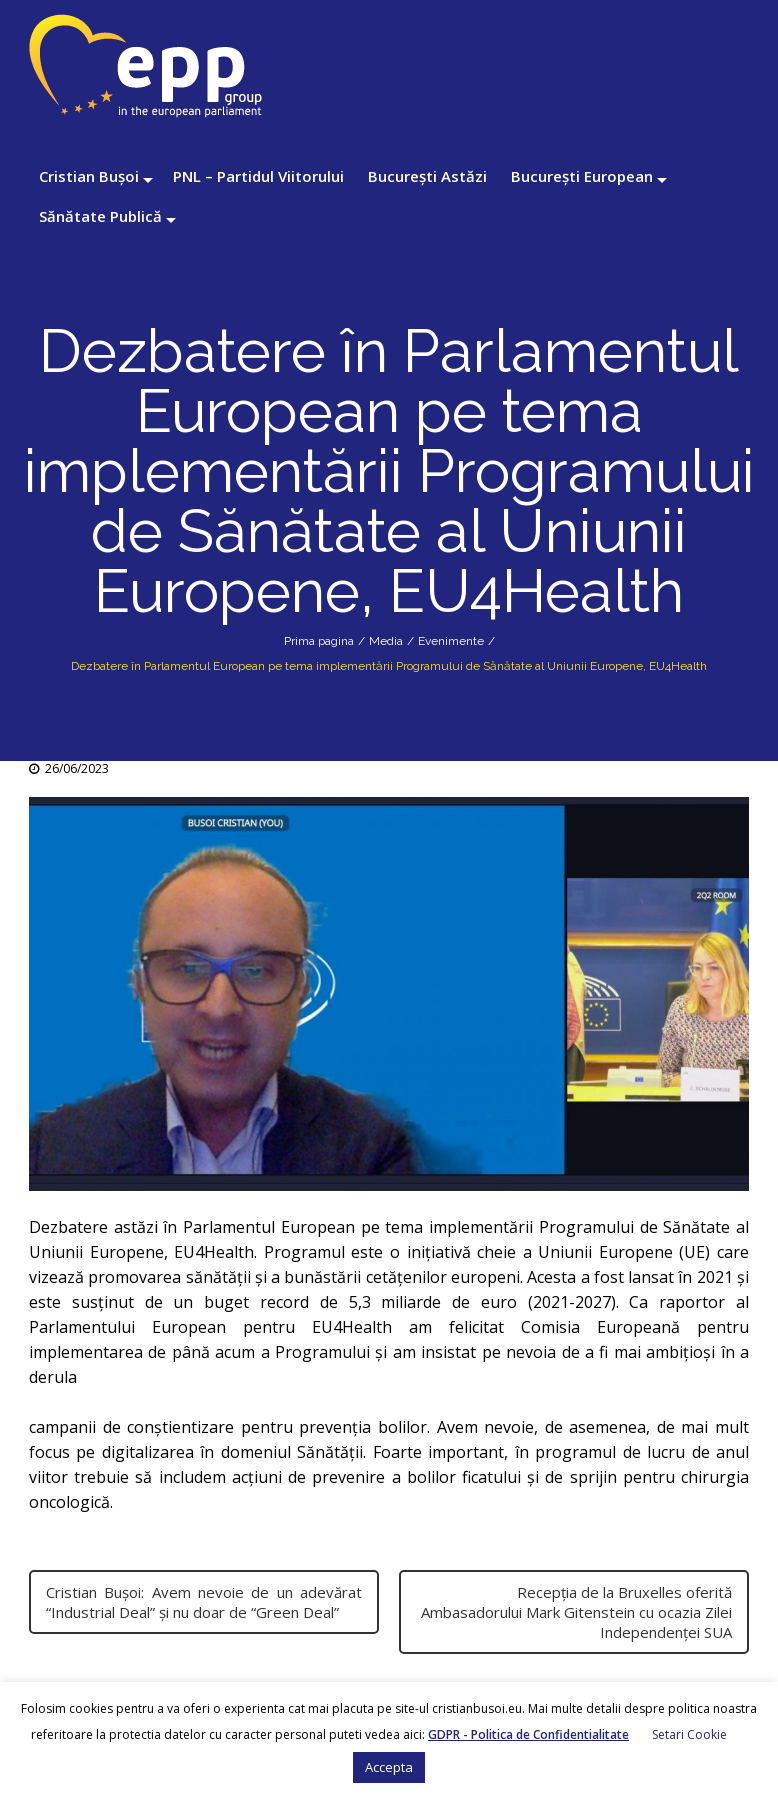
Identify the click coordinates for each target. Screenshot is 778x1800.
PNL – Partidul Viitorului (258, 176)
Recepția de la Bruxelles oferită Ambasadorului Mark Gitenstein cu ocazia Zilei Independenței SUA (576, 1612)
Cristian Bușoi (89, 176)
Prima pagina (319, 641)
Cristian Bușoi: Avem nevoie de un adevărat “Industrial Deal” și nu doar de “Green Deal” (204, 1602)
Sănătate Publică (100, 216)
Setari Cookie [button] (689, 1734)
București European (582, 176)
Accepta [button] (389, 1767)
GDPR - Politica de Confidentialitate (528, 1734)
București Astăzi (427, 176)
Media (386, 641)
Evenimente (451, 641)
